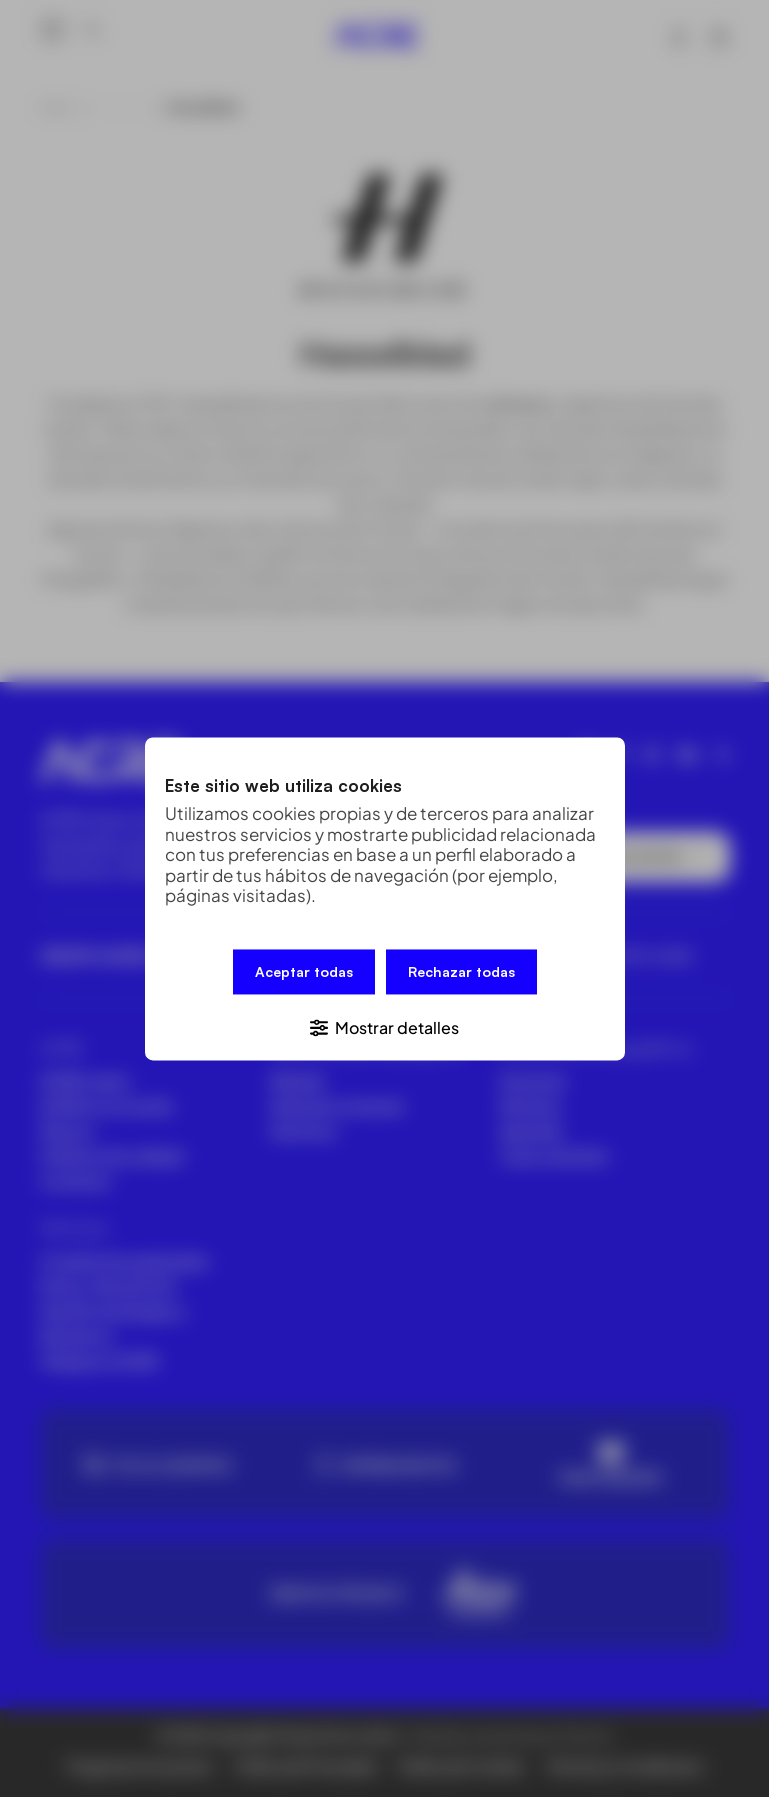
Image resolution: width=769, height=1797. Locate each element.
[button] (385, 1024)
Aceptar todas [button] (304, 972)
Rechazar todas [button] (461, 972)
